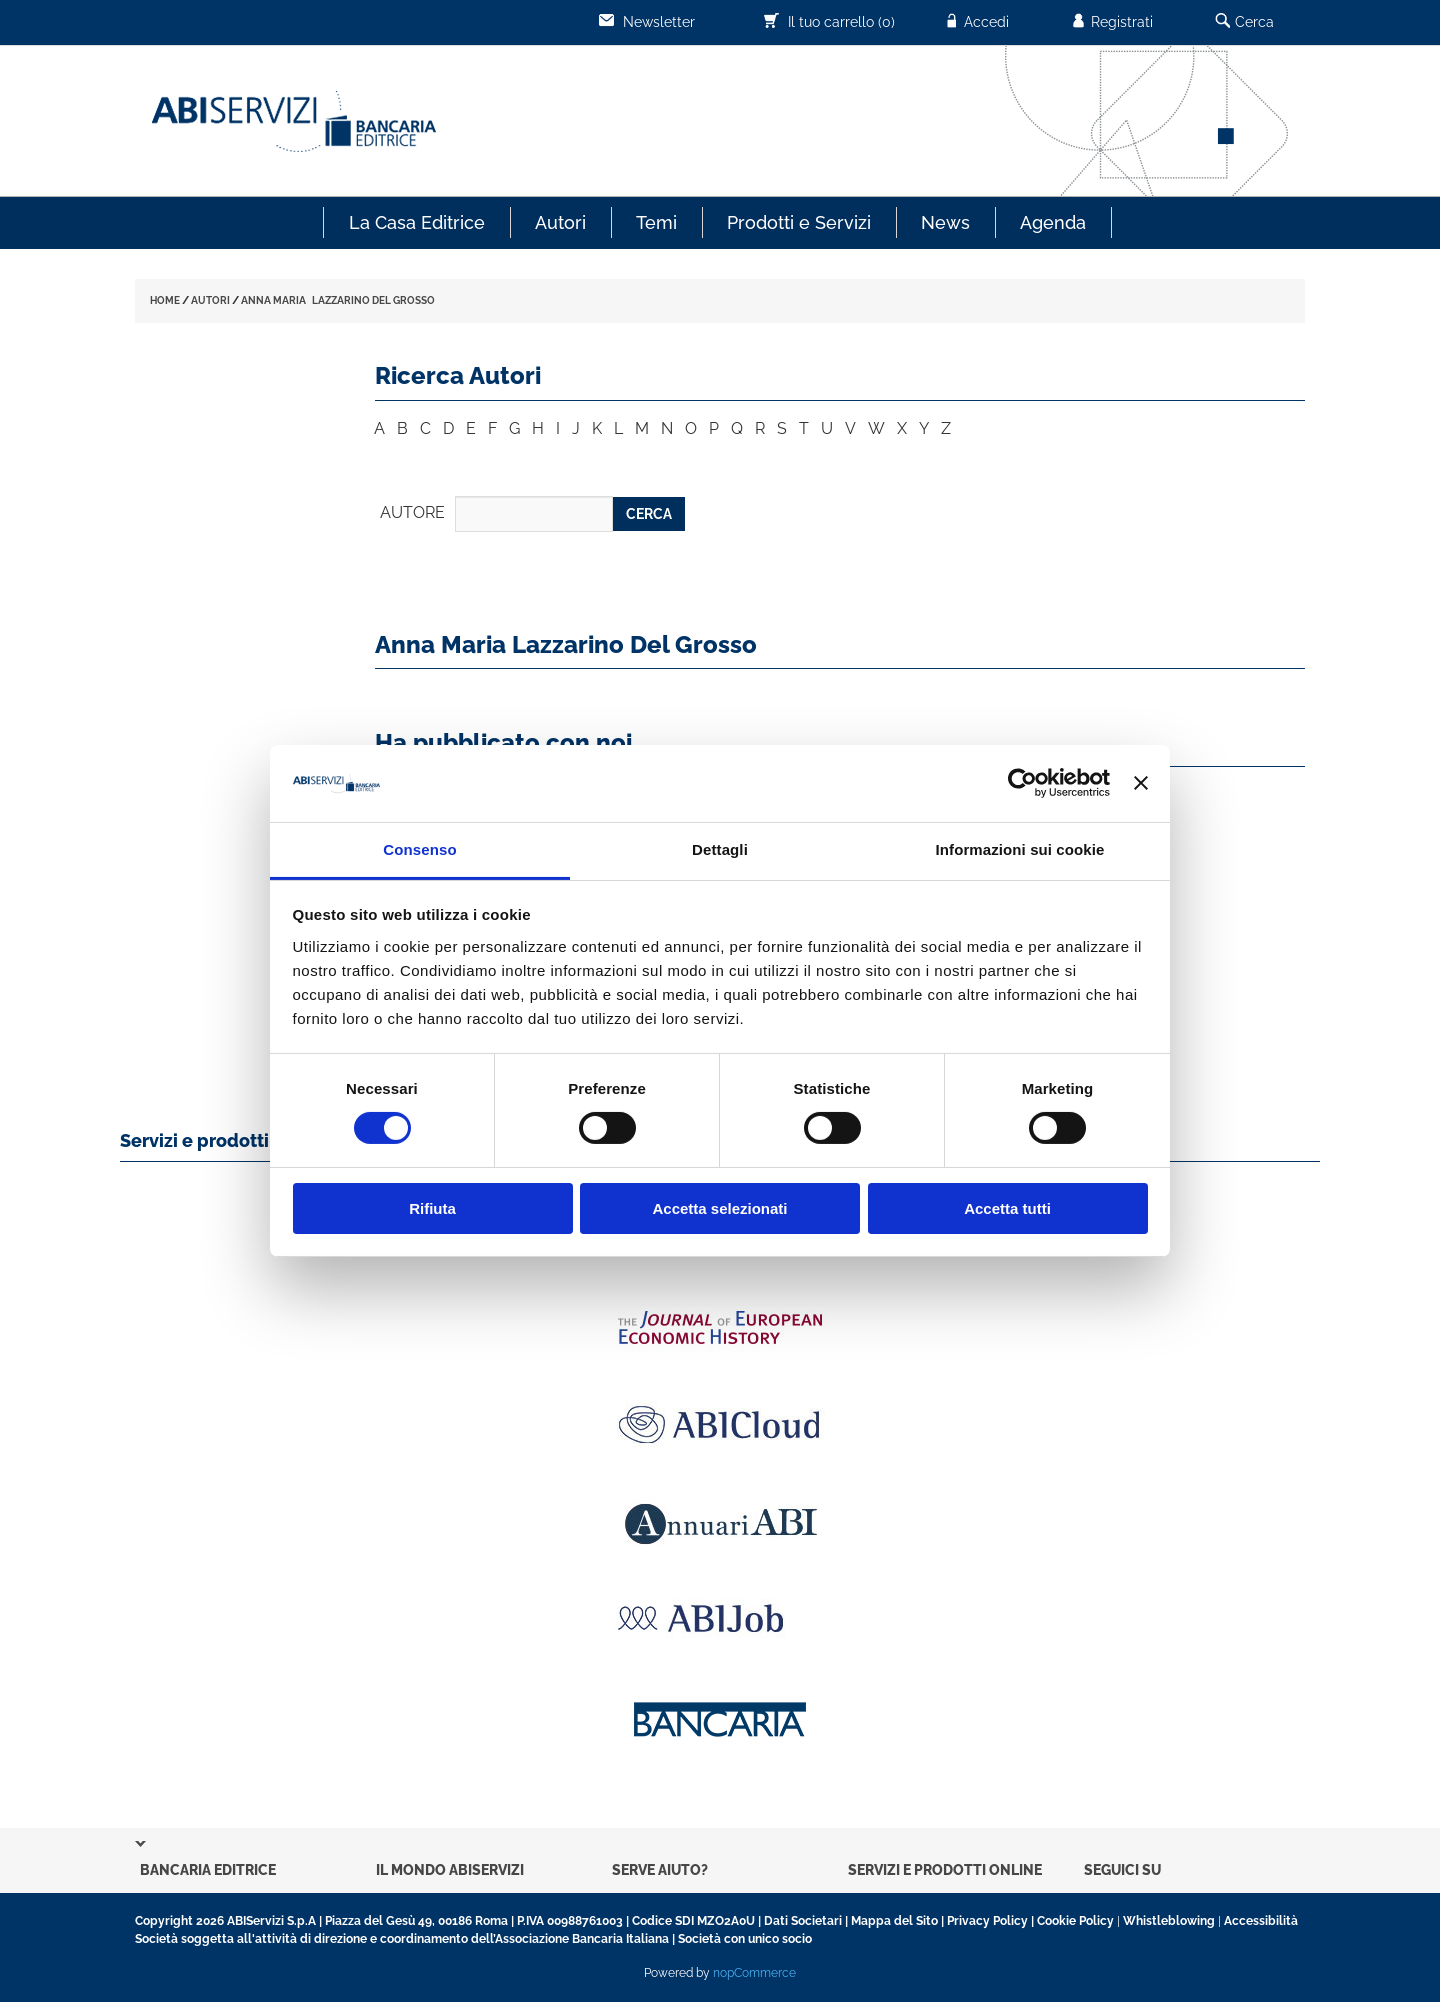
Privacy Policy (987, 1921)
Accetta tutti (1007, 1208)
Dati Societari (803, 1921)
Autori (560, 222)
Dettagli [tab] (720, 849)
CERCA (649, 514)
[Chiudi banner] (1141, 783)
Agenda (1053, 222)
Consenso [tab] (419, 849)
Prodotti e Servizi (799, 222)
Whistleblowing (1169, 1921)
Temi (656, 222)
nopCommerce (754, 1973)
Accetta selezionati (719, 1208)
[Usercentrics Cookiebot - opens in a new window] (1022, 783)
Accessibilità (1261, 1921)
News (945, 222)
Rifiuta (432, 1208)
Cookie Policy (1075, 1921)
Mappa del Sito (894, 1921)
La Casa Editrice (417, 222)
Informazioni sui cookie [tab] (1020, 849)
